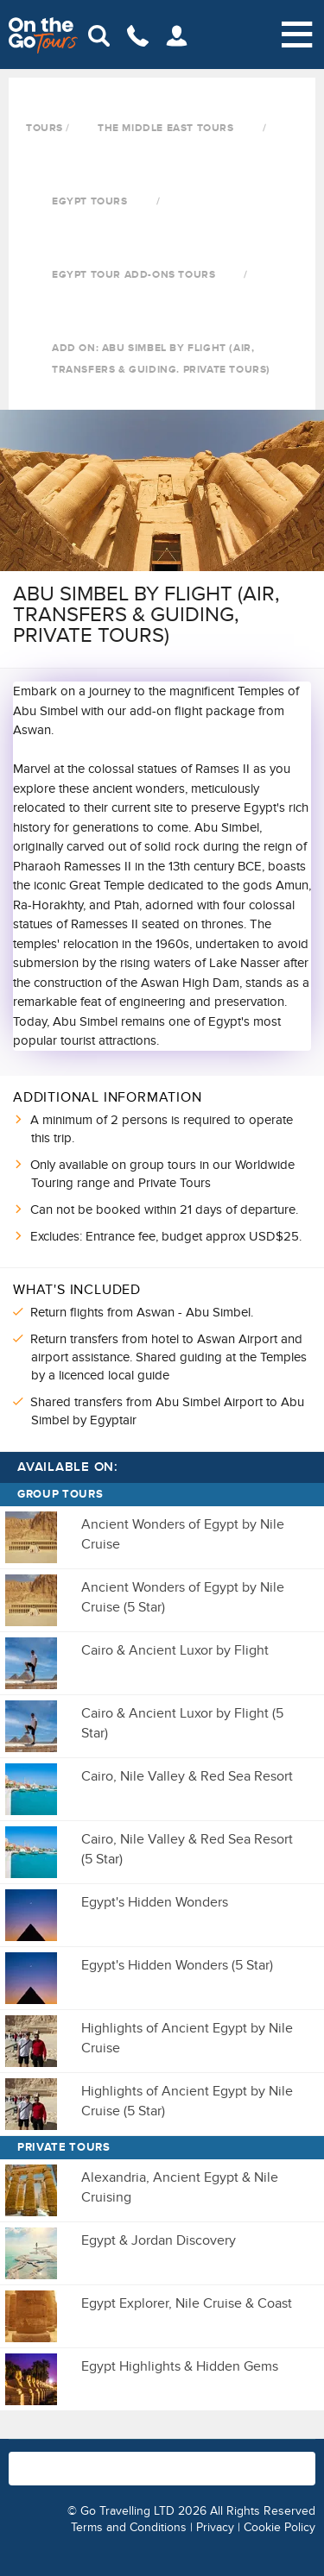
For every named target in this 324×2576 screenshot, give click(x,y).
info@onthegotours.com (66, 2477)
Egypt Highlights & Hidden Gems (179, 2366)
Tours (44, 128)
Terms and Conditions (129, 2527)
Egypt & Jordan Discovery (158, 2240)
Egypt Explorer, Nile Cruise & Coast (186, 2303)
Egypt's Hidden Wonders (154, 1902)
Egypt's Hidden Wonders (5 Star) (177, 1965)
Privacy (215, 2527)
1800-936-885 (155, 2459)
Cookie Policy (279, 2527)
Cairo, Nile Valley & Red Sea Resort (187, 1776)
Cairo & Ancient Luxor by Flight (175, 1650)
